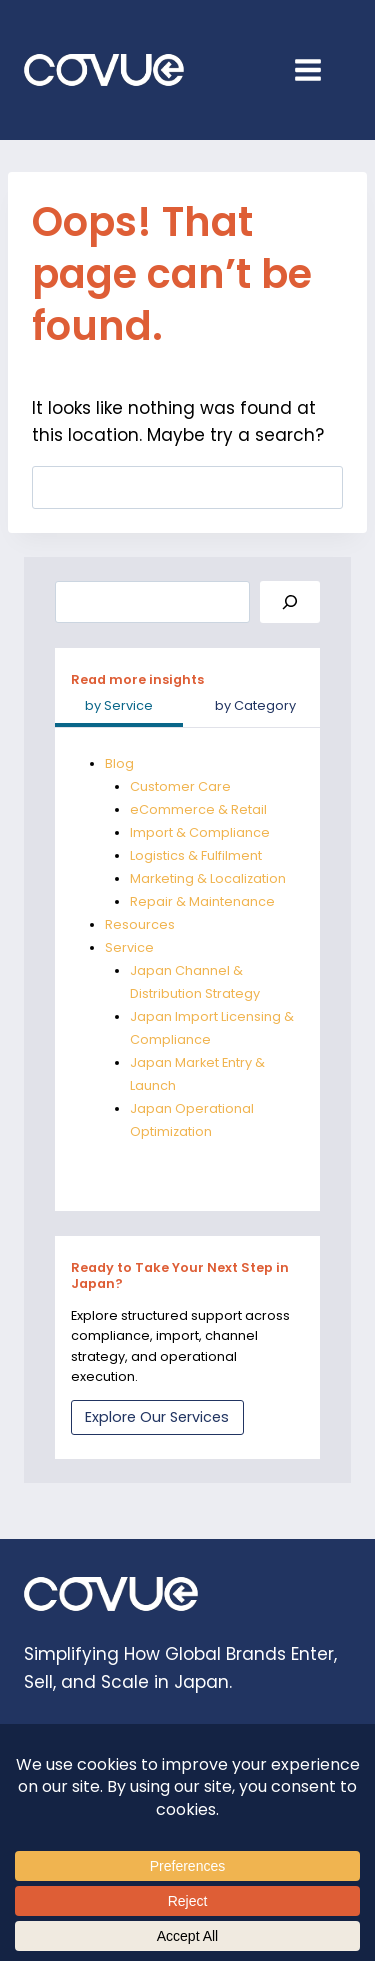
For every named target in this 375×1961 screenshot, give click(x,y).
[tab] (119, 708)
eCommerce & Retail (198, 809)
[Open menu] (318, 69)
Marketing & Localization (208, 878)
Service (129, 947)
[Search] (290, 602)
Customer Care (180, 786)
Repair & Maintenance (202, 901)
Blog (119, 763)
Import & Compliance (200, 832)
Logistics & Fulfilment (196, 855)
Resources (140, 924)
